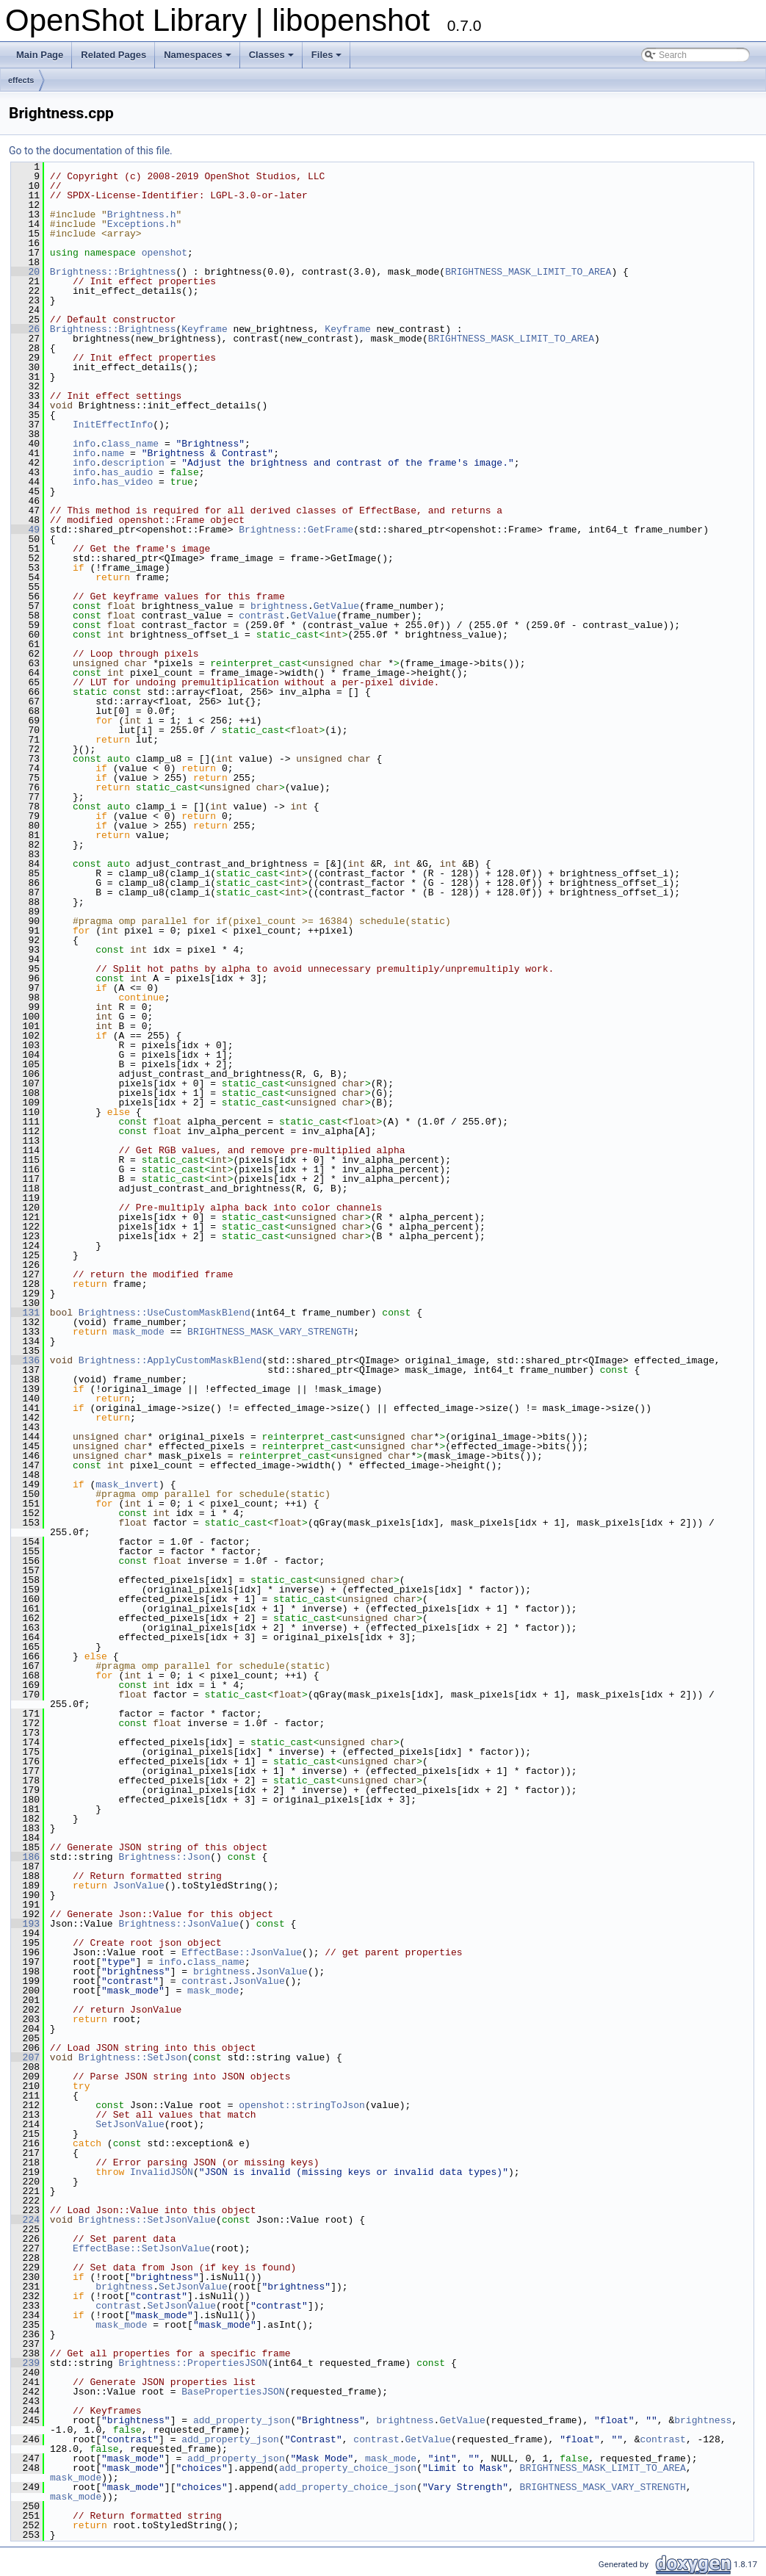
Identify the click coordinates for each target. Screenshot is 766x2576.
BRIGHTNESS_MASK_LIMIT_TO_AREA (528, 271)
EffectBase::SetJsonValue (141, 2248)
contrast (261, 615)
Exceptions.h (141, 224)
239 (25, 2363)
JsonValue (139, 1885)
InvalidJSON (161, 2172)
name (112, 453)
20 (25, 271)
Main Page (39, 54)
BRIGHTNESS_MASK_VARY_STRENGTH (270, 1331)
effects (21, 80)
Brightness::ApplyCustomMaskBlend (170, 1360)
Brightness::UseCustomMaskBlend (164, 1312)
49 (25, 529)
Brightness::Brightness (113, 271)
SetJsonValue (130, 2124)
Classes (271, 54)
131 (25, 1312)
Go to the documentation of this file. (91, 150)
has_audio (127, 472)
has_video (127, 481)
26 (25, 329)
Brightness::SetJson (133, 2057)
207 (25, 2057)
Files (326, 54)
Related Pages (113, 54)
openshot (164, 252)
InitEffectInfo (113, 424)
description (133, 462)
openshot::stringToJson (302, 2105)
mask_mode (139, 1331)
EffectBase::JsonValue (241, 1952)
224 (25, 2219)
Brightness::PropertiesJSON (192, 2363)
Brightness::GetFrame (296, 529)
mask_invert (127, 1484)
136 (25, 1360)
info (84, 443)
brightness (279, 606)
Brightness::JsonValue (178, 1923)
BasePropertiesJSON (232, 2391)
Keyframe (204, 329)
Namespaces (197, 54)
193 (25, 1923)
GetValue (336, 606)
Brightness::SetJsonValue (147, 2219)
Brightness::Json (164, 1857)
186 (25, 1857)
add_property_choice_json (347, 2468)
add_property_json (242, 2420)
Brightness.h (141, 214)
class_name (130, 443)
